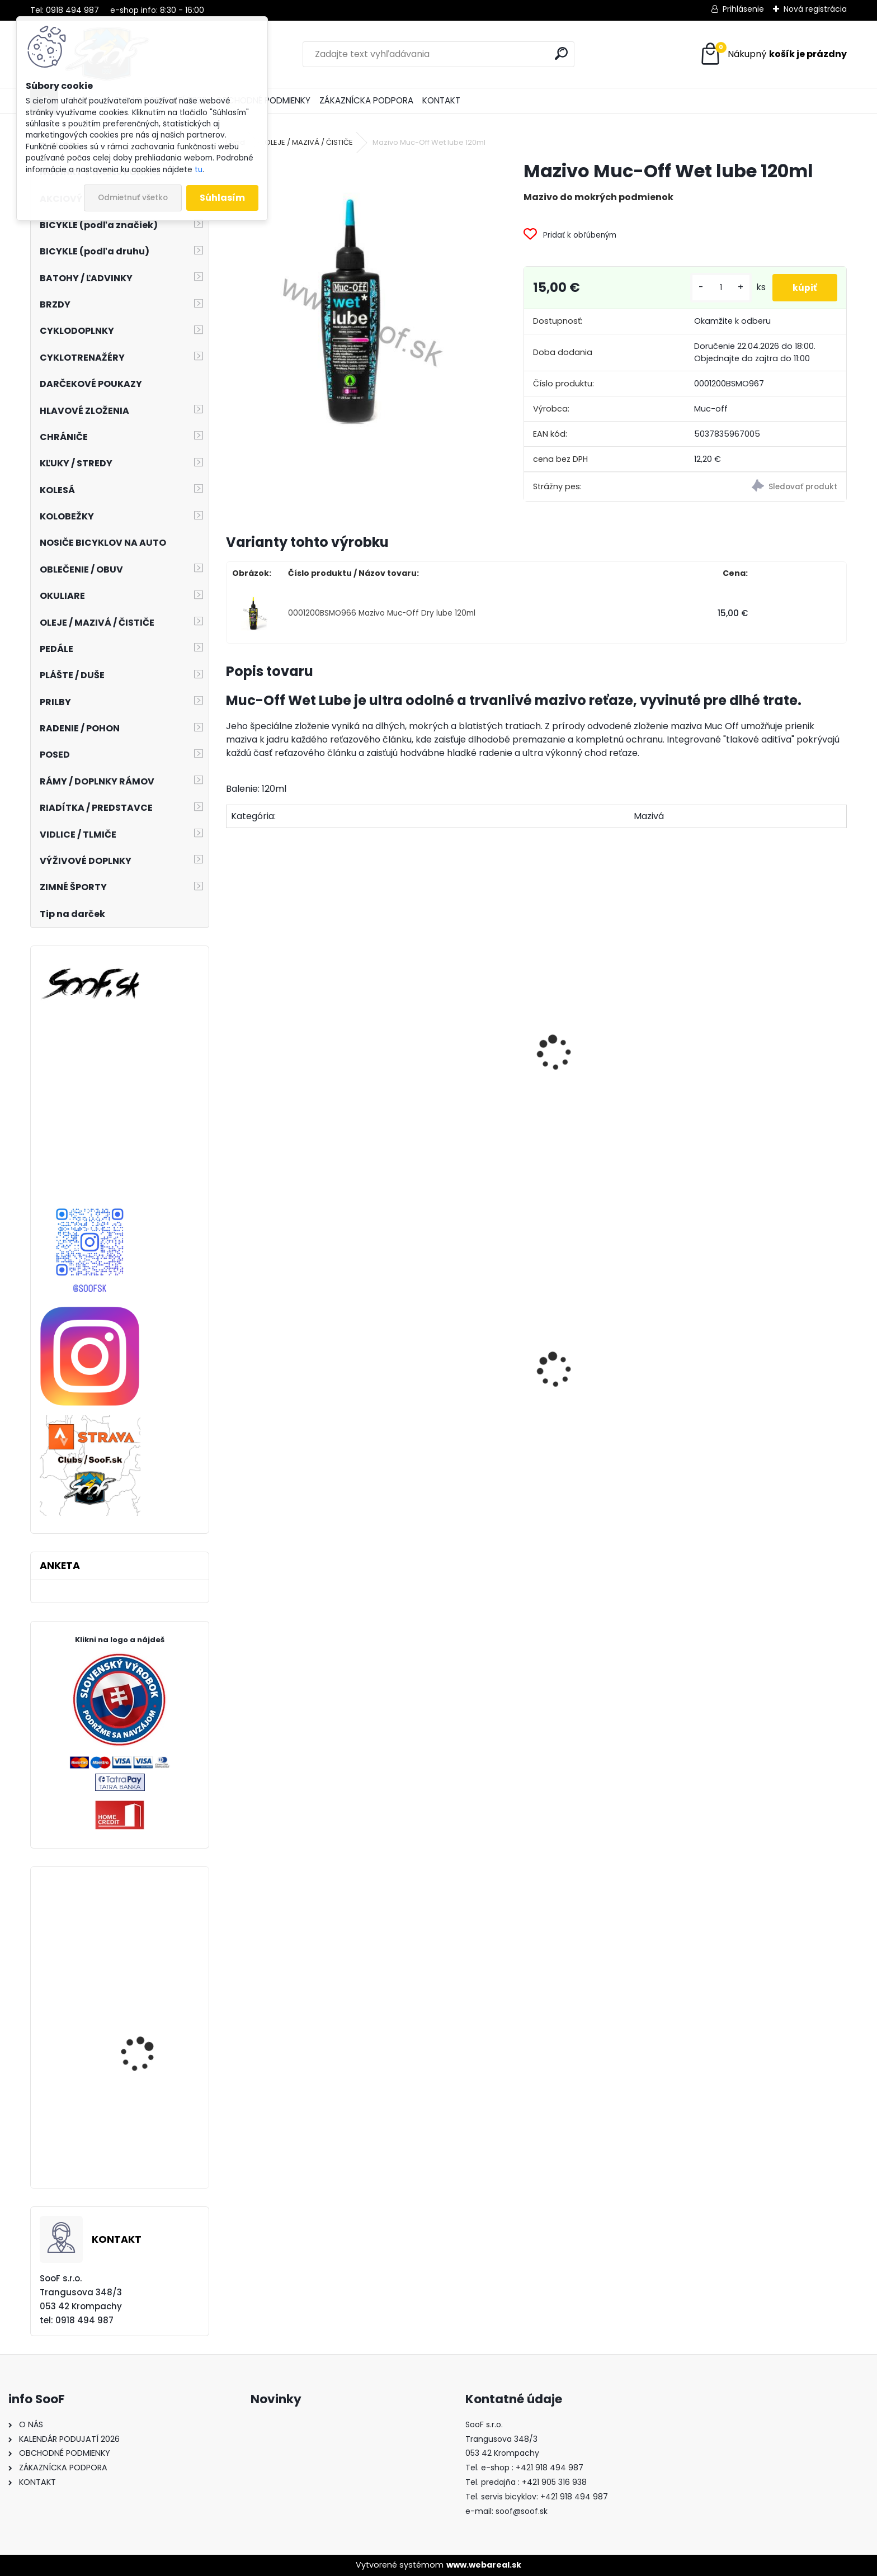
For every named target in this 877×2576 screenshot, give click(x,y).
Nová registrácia (815, 9)
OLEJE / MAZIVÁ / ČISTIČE (309, 142)
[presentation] (231, 1040)
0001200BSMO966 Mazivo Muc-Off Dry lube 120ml (381, 613)
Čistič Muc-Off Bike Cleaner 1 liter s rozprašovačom (453, 1108)
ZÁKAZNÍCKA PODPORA (366, 100)
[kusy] (716, 287)
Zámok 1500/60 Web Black (448, 1442)
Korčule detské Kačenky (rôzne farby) (615, 1406)
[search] (561, 53)
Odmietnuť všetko (133, 197)
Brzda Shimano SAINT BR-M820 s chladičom (147, 2052)
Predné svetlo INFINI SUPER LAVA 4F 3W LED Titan (761, 1426)
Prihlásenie (743, 9)
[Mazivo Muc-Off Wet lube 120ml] (356, 316)
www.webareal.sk (483, 2564)
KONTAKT (441, 100)
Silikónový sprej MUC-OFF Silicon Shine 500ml (288, 1101)
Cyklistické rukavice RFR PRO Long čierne (151, 1945)
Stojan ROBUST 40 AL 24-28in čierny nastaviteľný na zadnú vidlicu (299, 1425)
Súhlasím (222, 197)
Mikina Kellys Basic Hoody (140, 2133)
